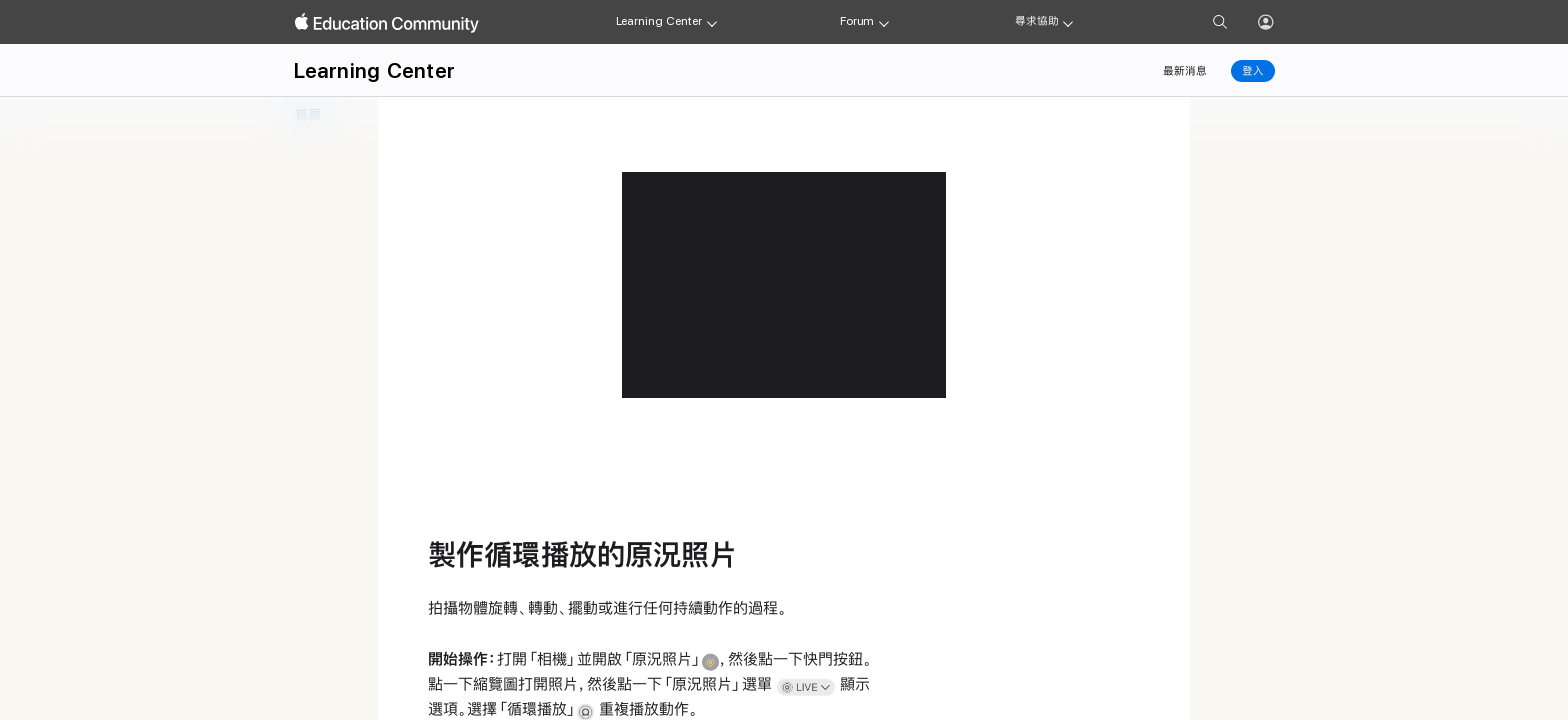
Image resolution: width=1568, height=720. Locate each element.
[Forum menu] (884, 22)
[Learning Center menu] (712, 22)
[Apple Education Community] (387, 23)
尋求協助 (1037, 21)
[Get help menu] (1068, 22)
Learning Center (659, 21)
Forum (857, 21)
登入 (1253, 71)
